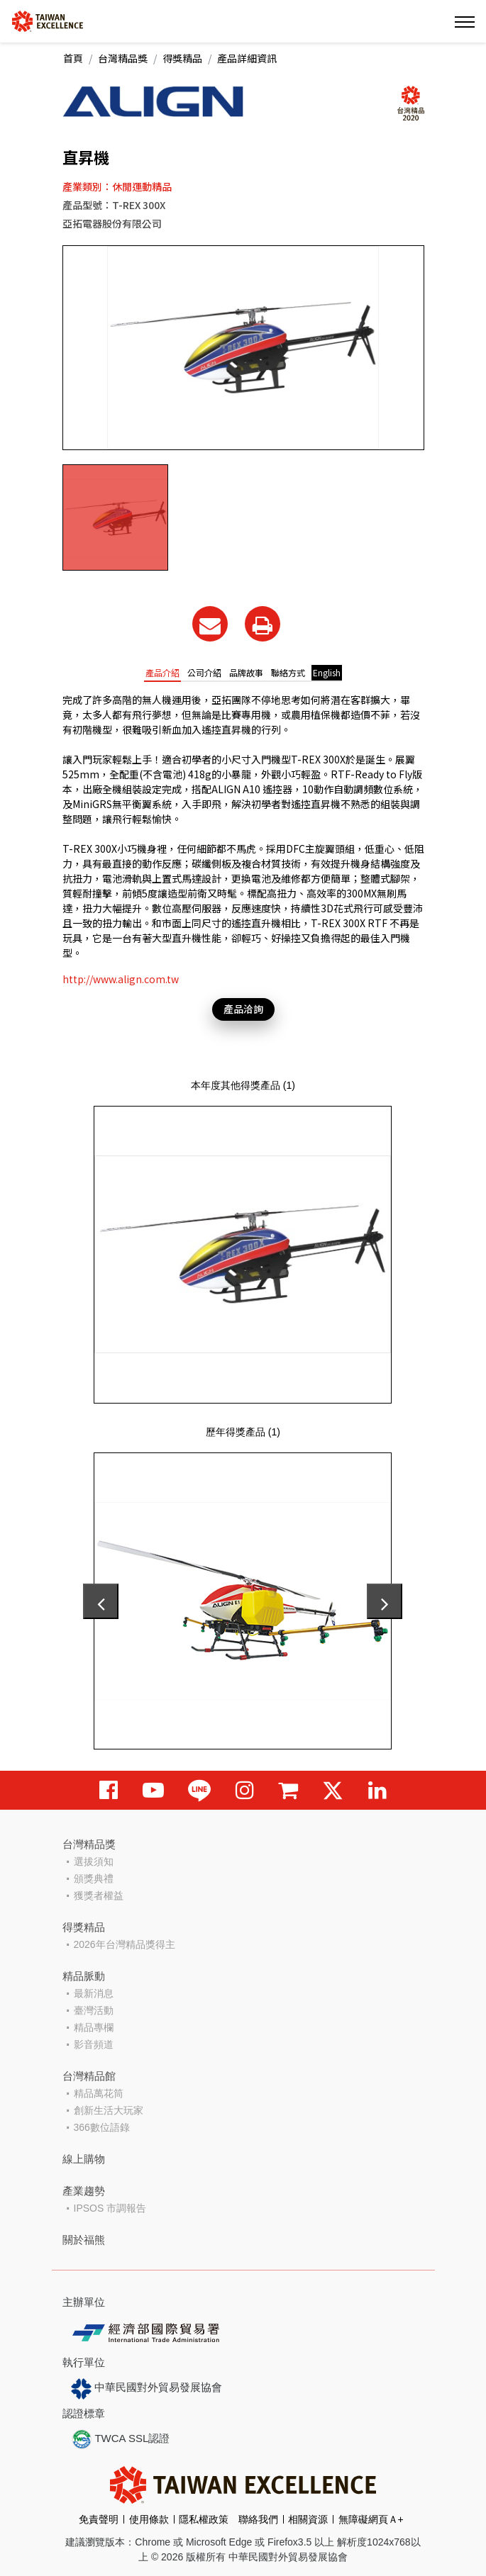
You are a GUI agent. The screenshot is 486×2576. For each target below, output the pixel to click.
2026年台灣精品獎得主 (124, 1944)
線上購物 (83, 2159)
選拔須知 (94, 1861)
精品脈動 (83, 1976)
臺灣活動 (94, 2010)
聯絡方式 (288, 672)
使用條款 (149, 2519)
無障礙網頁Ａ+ (371, 2519)
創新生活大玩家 (108, 2110)
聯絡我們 (258, 2519)
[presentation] (100, 1601)
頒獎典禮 (94, 1878)
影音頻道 (94, 2044)
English (327, 672)
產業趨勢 (83, 2190)
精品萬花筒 (98, 2093)
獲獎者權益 (98, 1895)
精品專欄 (94, 2027)
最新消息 (94, 1993)
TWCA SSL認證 (120, 2439)
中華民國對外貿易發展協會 (147, 2388)
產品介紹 (162, 672)
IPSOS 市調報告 (110, 2208)
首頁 (73, 58)
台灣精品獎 (123, 58)
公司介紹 (204, 672)
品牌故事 (246, 672)
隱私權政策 (203, 2519)
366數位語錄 (102, 2127)
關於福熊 (83, 2239)
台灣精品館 (89, 2076)
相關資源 (308, 2519)
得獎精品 (182, 58)
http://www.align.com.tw (120, 979)
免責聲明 (98, 2519)
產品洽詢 (243, 1009)
